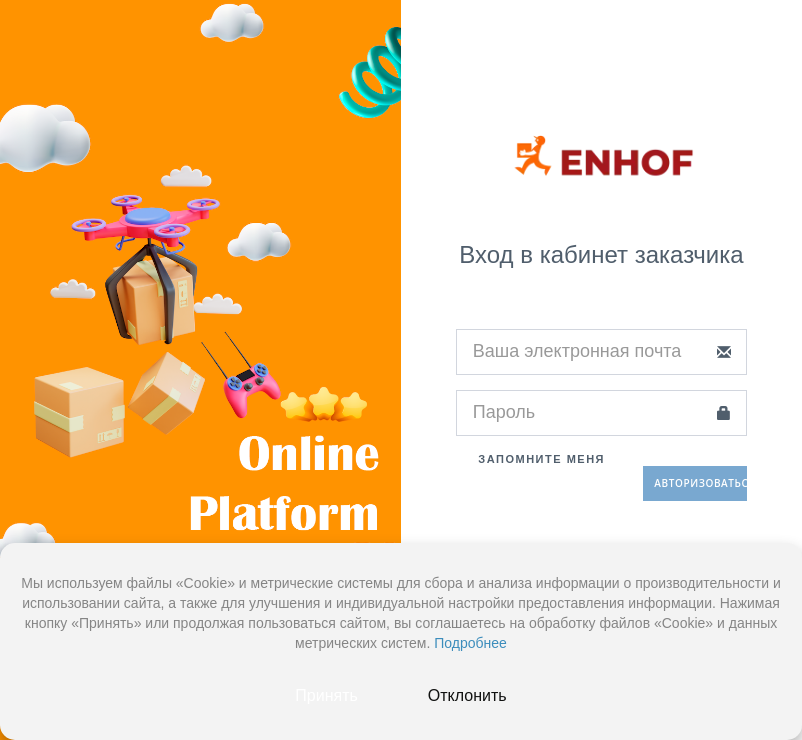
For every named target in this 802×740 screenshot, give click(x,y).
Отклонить (467, 695)
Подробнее (470, 643)
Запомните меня (530, 460)
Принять (326, 695)
